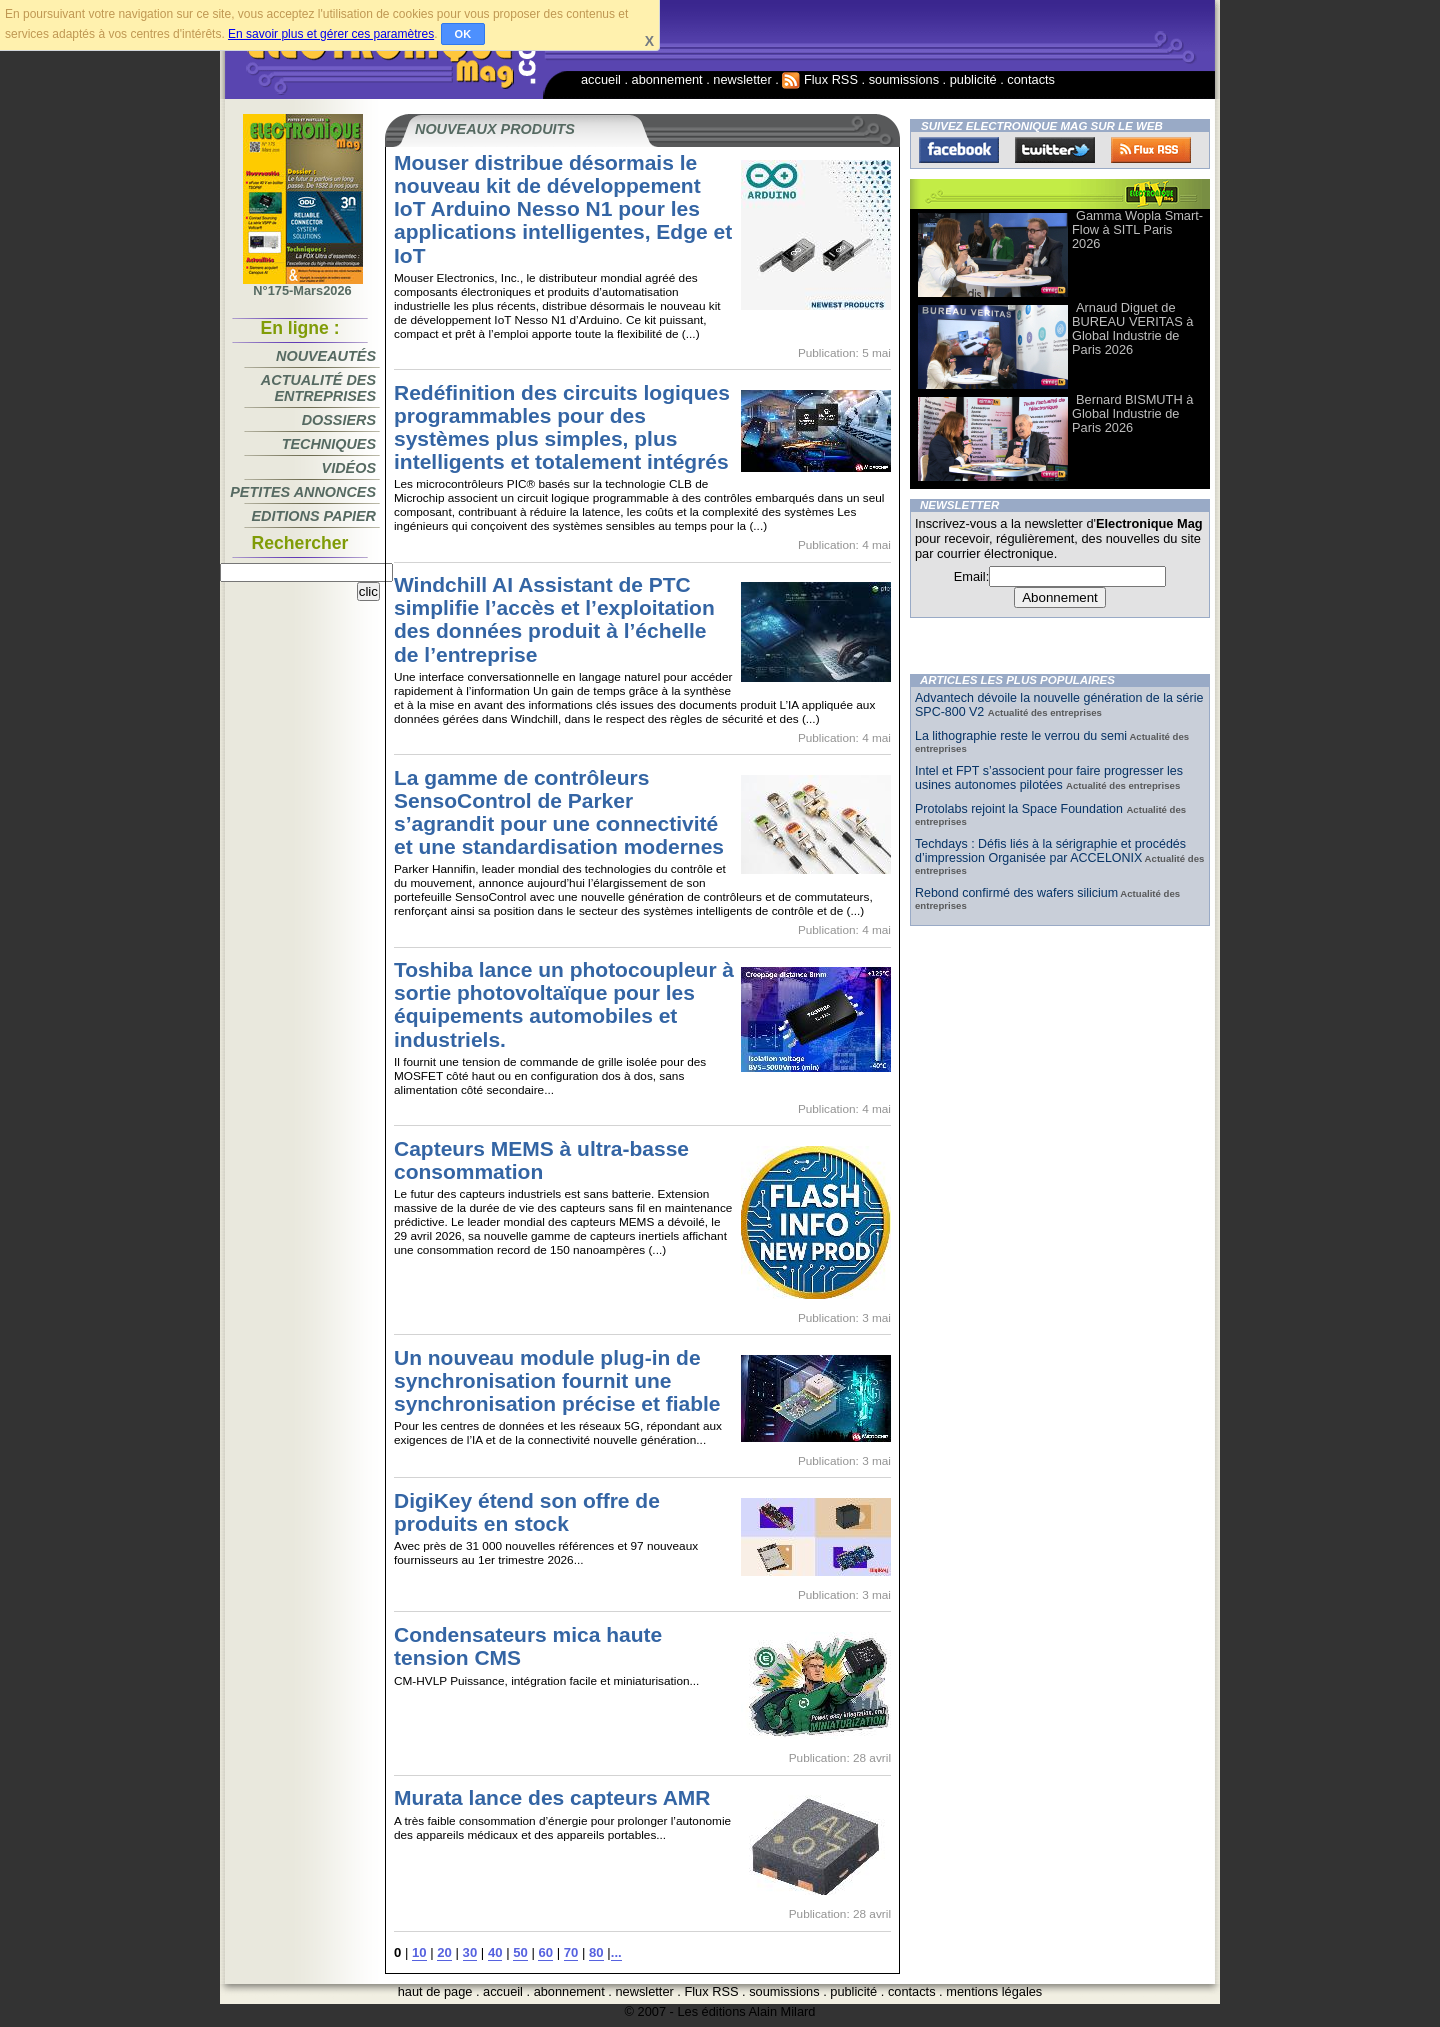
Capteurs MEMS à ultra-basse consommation (541, 1160)
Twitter (1055, 150)
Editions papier (314, 516)
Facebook (959, 150)
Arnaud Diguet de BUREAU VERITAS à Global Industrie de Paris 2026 (1132, 328)
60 (545, 1952)
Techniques (329, 444)
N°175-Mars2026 (303, 285)
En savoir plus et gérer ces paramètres (331, 34)
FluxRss (1151, 150)
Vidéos (349, 468)
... (616, 1952)
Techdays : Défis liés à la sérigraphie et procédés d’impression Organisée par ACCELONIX (1050, 851)
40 (495, 1952)
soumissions (904, 79)
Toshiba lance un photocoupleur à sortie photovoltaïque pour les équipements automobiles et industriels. (564, 1004)
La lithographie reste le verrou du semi (1021, 736)
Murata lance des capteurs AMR (552, 1797)
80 (596, 1952)
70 (571, 1952)
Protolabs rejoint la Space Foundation (1020, 809)
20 (444, 1952)
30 (470, 1952)
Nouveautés (326, 356)
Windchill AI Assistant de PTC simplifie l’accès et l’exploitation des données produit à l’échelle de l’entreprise (554, 619)
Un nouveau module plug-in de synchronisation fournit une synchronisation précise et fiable (557, 1380)
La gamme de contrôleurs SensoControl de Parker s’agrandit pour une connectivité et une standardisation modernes (559, 812)
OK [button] (463, 34)
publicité (973, 79)
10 (419, 1952)
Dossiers (339, 420)
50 (520, 1952)
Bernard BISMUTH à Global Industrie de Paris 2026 (1132, 413)
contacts (1031, 79)
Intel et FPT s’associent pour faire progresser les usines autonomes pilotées (1049, 778)
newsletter (742, 79)
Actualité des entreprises (318, 388)
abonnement (667, 79)
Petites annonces (303, 492)
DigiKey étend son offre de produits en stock (527, 1512)
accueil (601, 79)
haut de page (435, 1991)
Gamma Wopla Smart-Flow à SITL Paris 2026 (1137, 229)
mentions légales (994, 1991)
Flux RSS (820, 79)
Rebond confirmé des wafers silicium (1016, 893)
